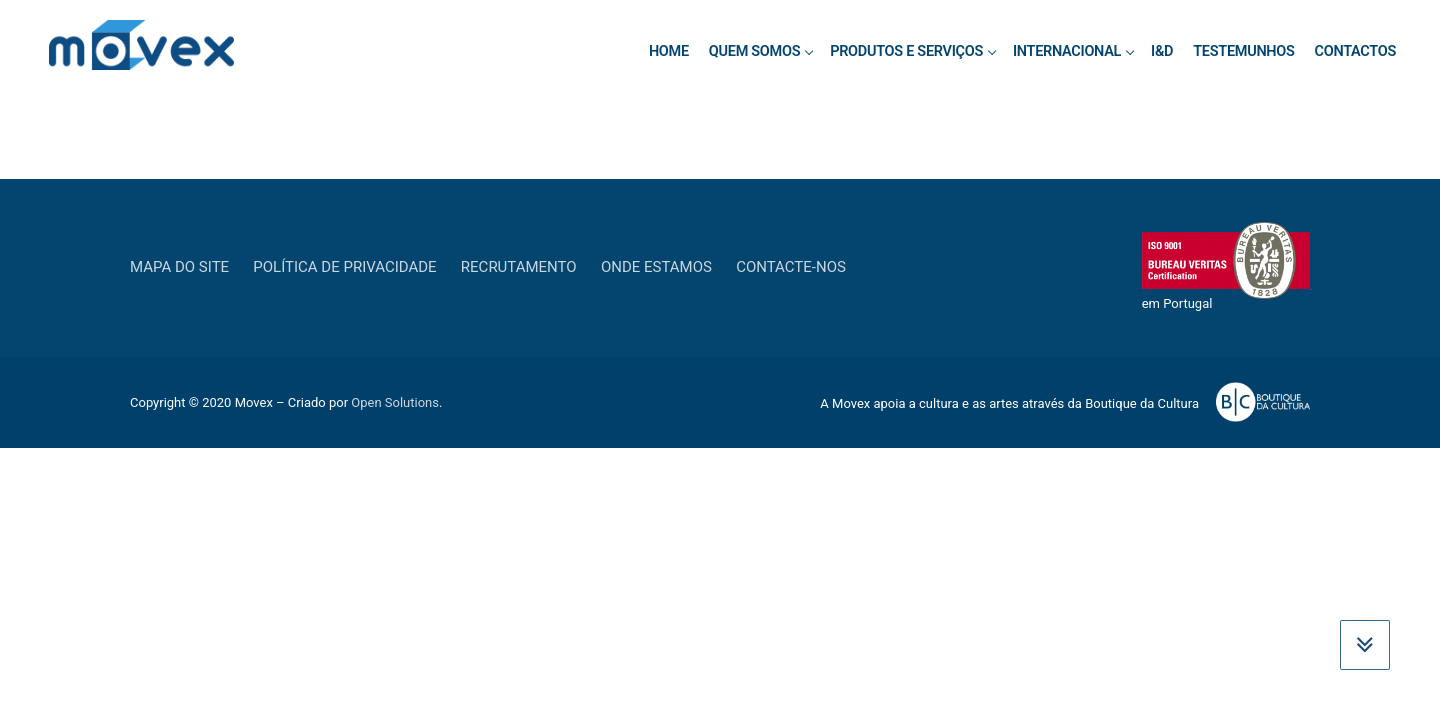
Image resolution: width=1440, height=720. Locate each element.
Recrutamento (519, 267)
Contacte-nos (791, 267)
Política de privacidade (344, 267)
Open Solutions (395, 402)
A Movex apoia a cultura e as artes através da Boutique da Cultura (1009, 403)
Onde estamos (656, 267)
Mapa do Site (179, 267)
